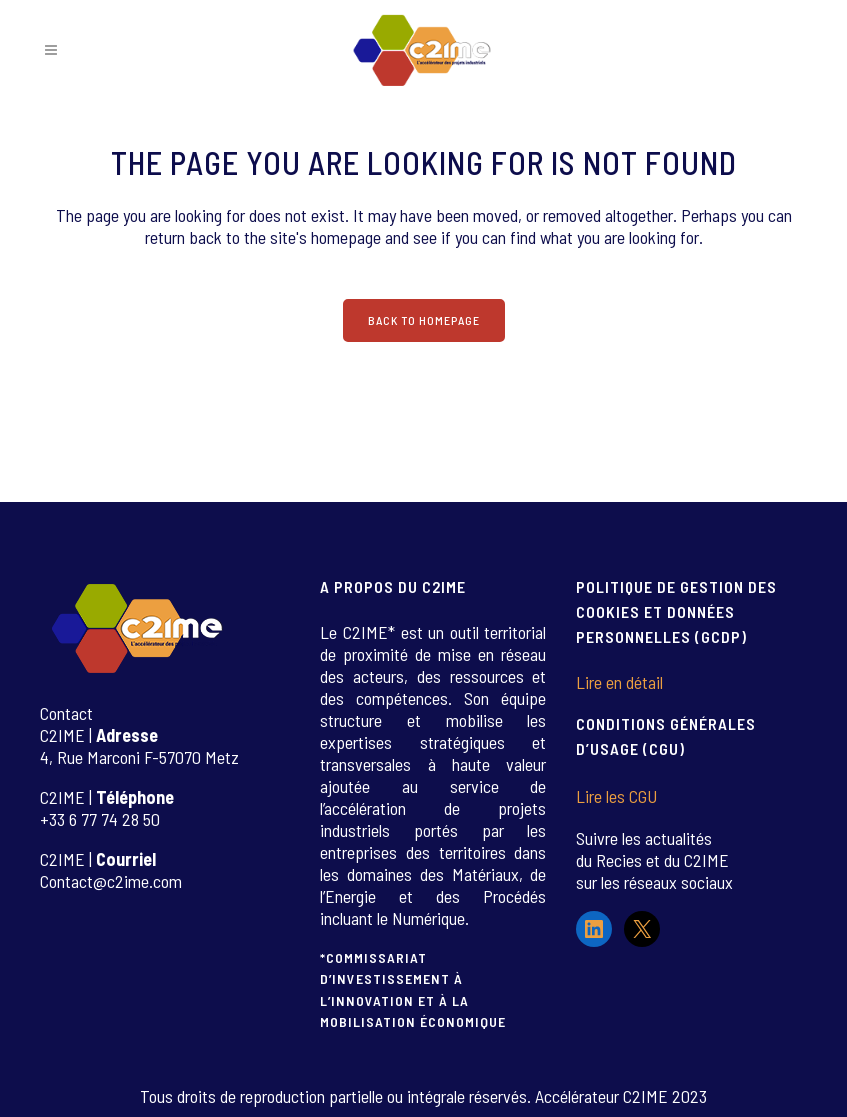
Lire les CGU (616, 796)
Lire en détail (619, 682)
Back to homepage (424, 320)
